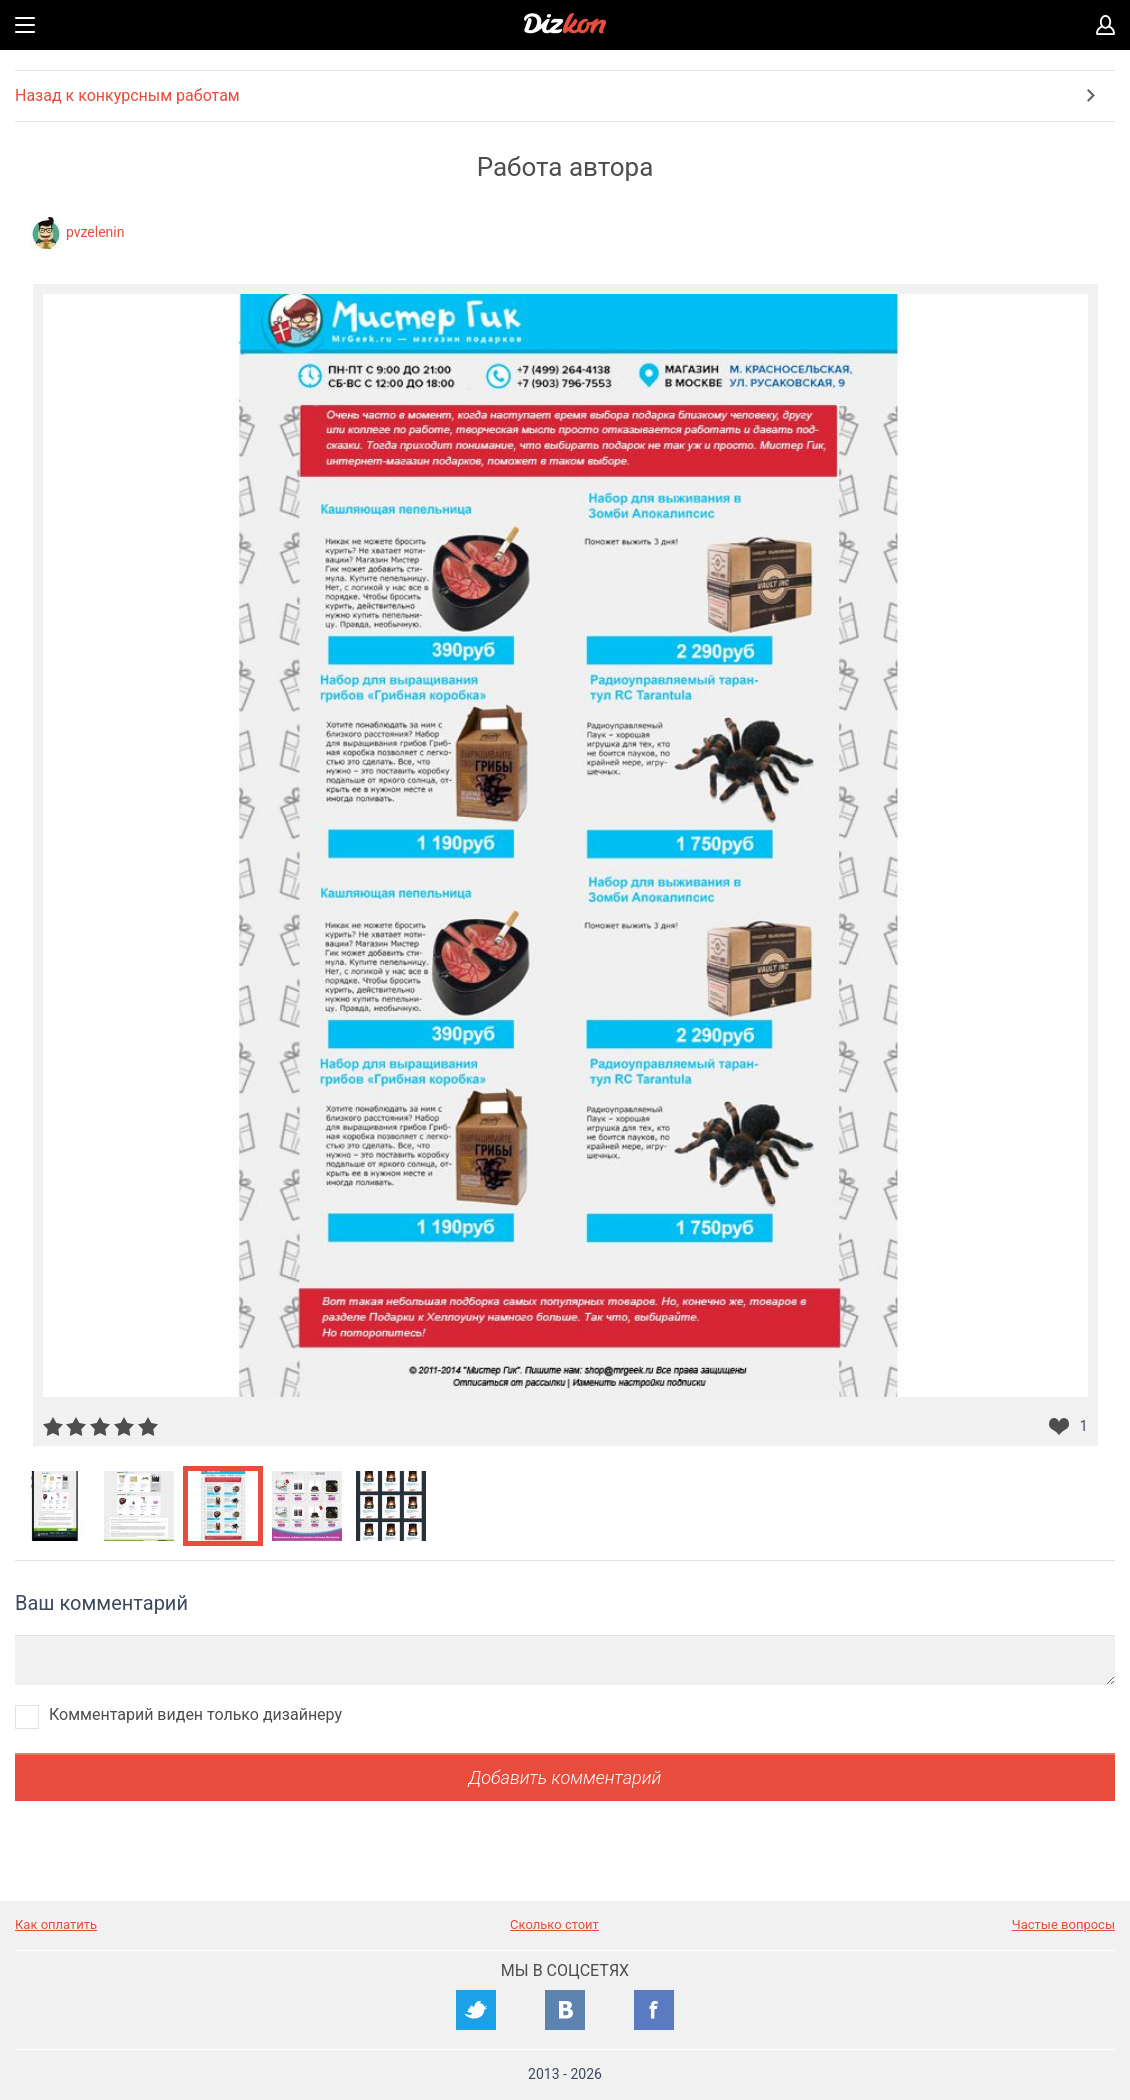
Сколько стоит (554, 1924)
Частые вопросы (1063, 1924)
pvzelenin (95, 232)
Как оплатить (56, 1924)
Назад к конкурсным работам (127, 95)
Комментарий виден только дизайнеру (195, 1714)
